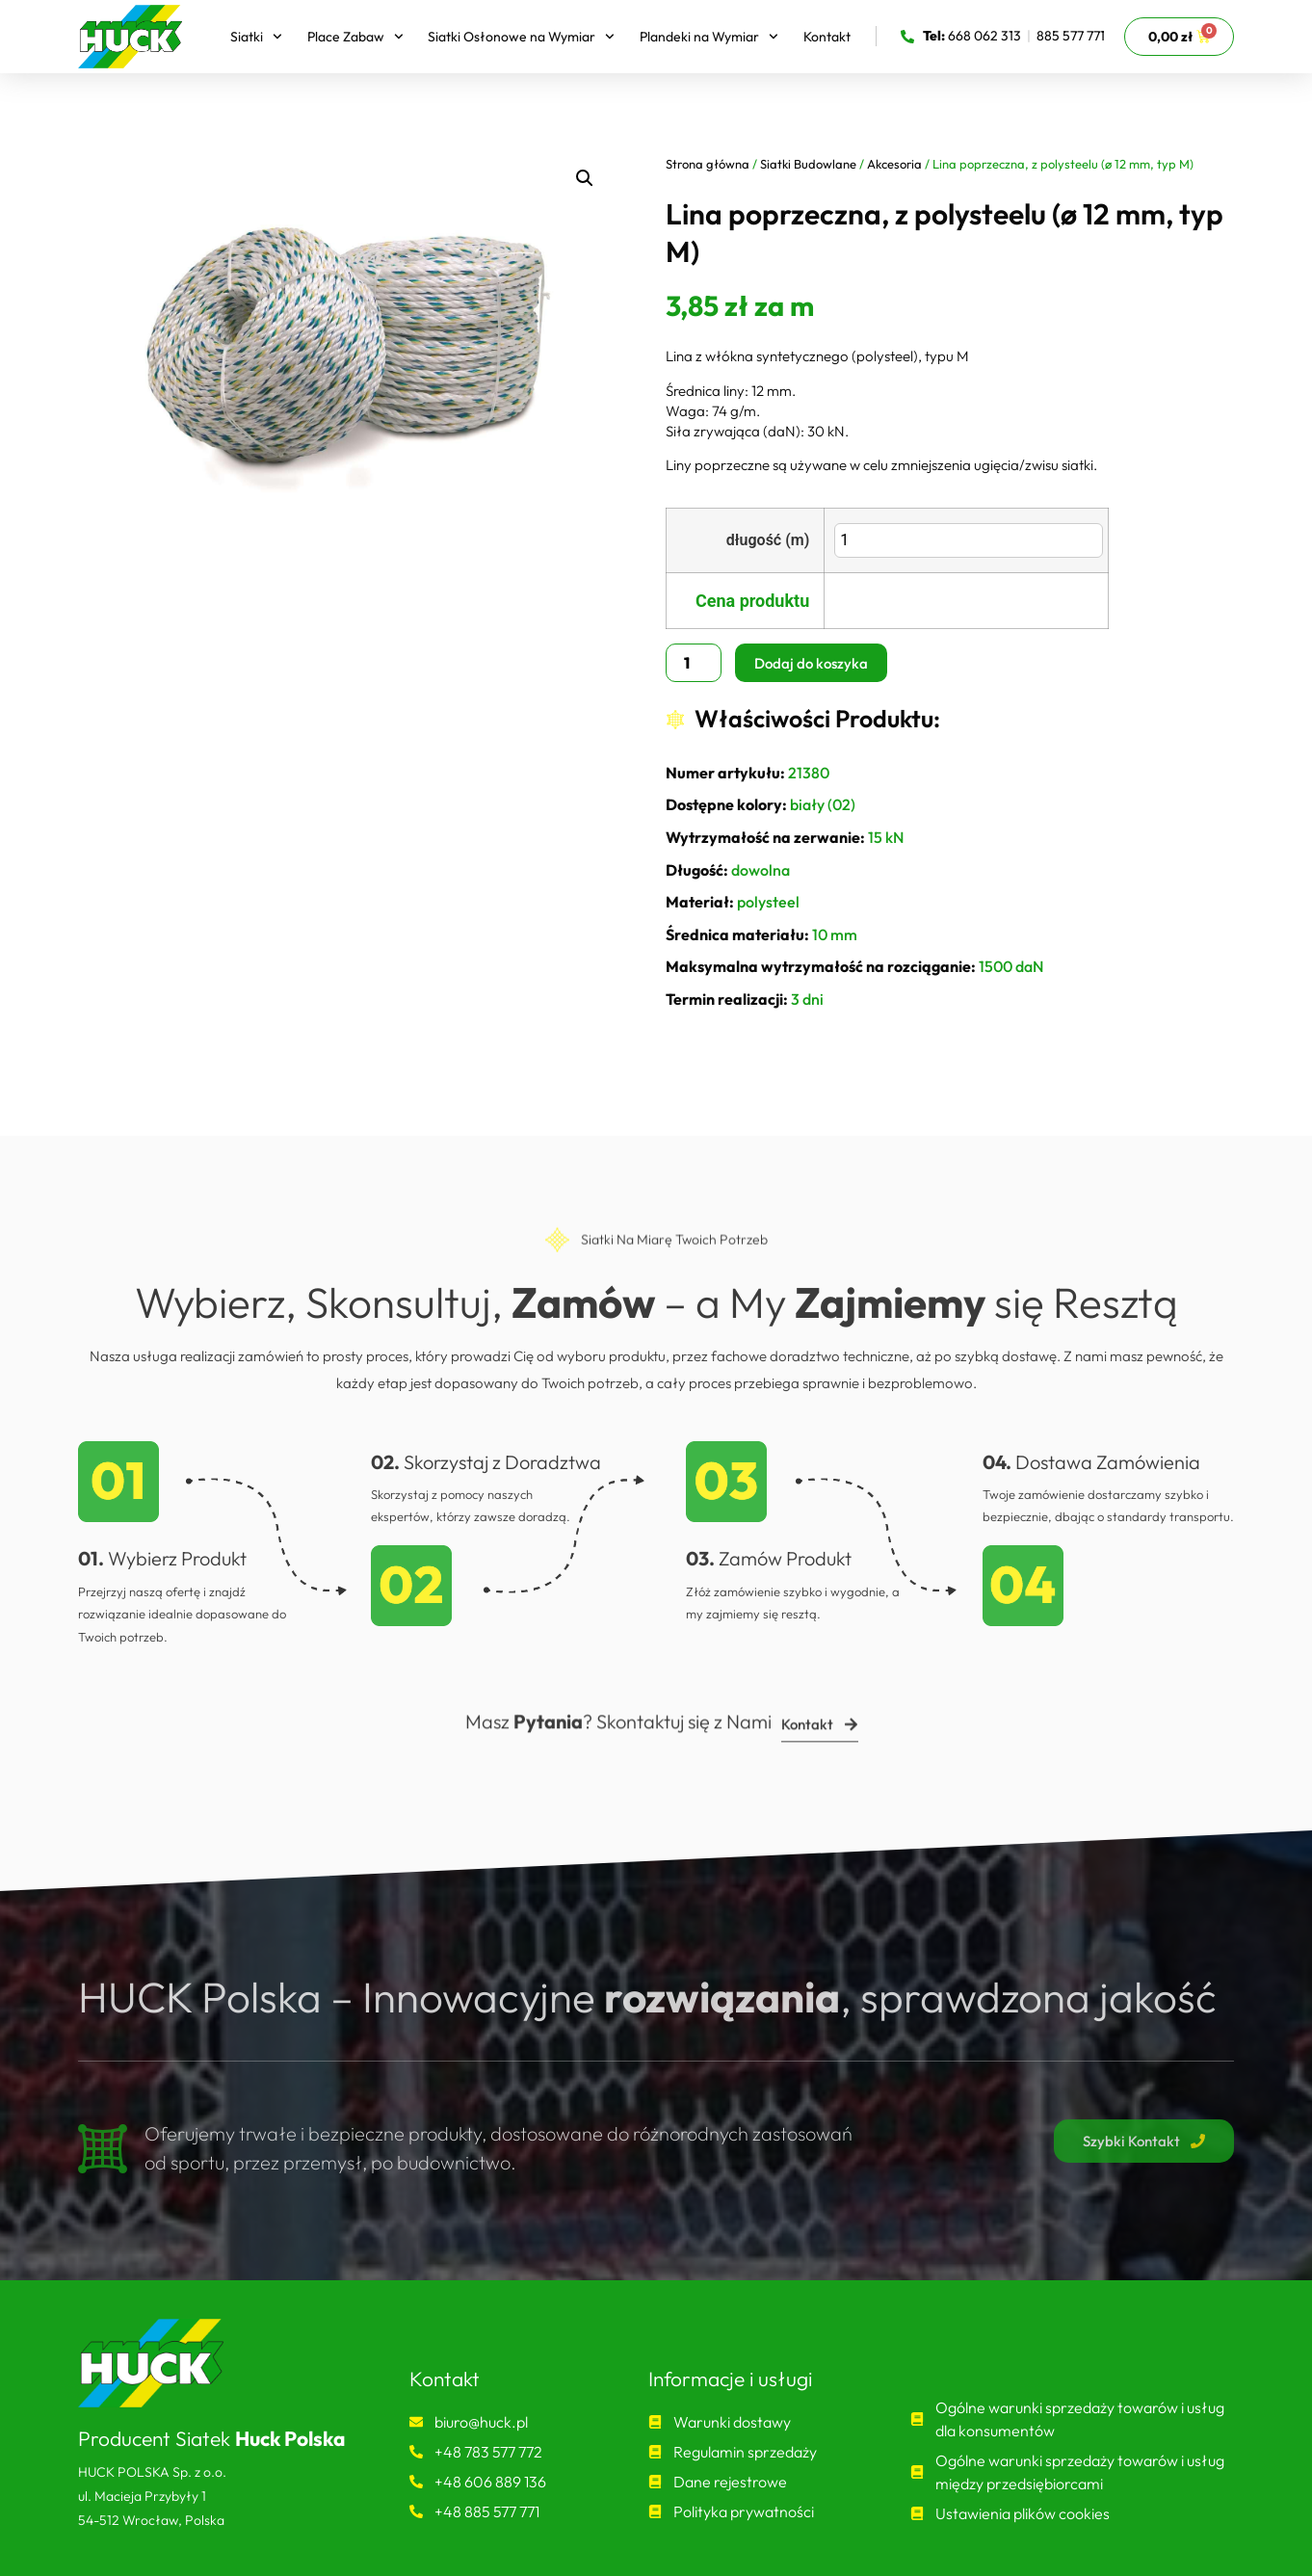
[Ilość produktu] (694, 663)
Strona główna (707, 163)
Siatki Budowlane (808, 163)
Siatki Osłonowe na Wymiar (521, 36)
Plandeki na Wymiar (709, 36)
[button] (584, 178)
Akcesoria (894, 163)
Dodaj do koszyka (811, 663)
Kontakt (827, 36)
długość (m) (767, 539)
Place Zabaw (355, 36)
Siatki (256, 36)
